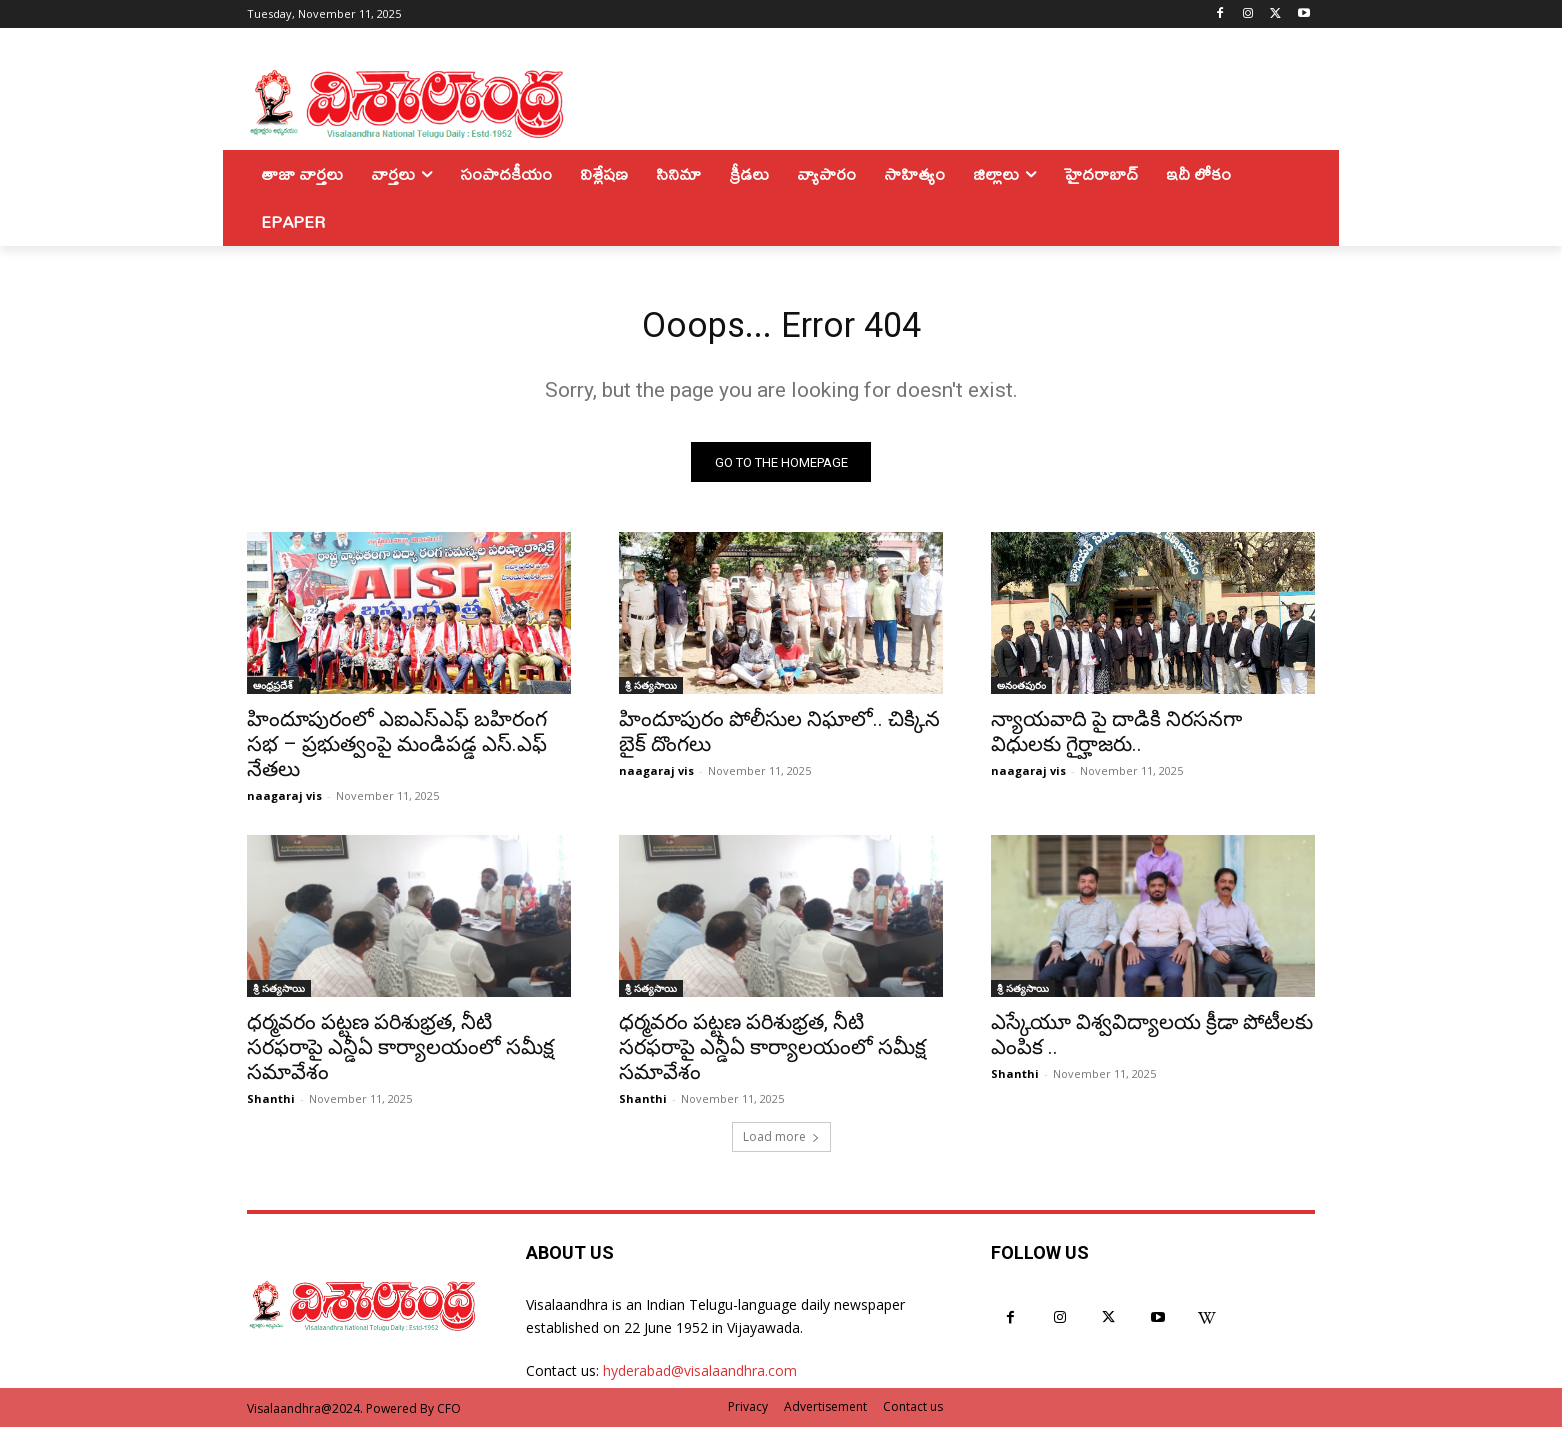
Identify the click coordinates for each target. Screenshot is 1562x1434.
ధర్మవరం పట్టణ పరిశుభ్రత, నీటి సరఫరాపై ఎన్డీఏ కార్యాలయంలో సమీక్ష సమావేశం (400, 1055)
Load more (781, 1144)
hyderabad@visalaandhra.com (700, 1378)
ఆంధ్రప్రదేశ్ (273, 693)
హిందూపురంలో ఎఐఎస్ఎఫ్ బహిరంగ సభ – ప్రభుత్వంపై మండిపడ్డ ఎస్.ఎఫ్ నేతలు (397, 752)
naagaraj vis (284, 803)
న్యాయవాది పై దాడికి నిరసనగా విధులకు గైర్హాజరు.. (1116, 739)
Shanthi (271, 1106)
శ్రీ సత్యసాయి (651, 693)
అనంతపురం (1021, 693)
